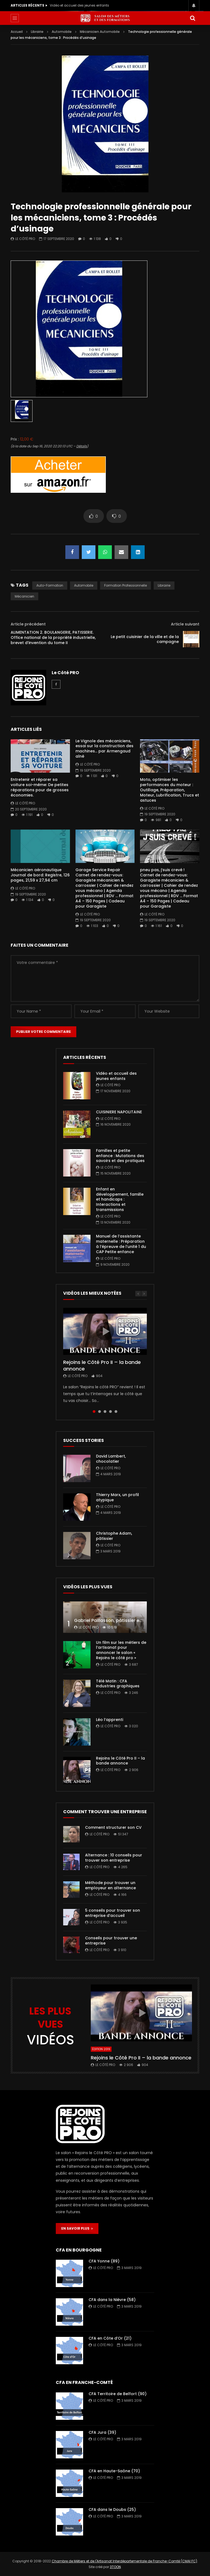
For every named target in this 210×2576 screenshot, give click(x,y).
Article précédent (28, 624)
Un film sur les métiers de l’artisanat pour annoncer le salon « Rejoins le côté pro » (121, 1650)
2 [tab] (99, 1411)
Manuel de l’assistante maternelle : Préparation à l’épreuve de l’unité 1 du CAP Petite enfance (121, 1243)
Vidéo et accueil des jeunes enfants (79, 5)
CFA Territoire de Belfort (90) (118, 2394)
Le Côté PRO (25, 238)
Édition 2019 (101, 2049)
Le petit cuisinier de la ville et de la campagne (145, 639)
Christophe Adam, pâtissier (114, 1536)
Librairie (37, 31)
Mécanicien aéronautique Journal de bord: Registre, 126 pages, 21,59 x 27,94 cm (40, 875)
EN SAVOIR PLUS (77, 2228)
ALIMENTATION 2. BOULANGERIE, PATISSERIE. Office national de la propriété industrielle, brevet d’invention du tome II (53, 637)
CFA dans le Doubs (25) (112, 2509)
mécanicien (24, 596)
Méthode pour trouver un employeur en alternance (110, 1885)
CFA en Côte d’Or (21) (110, 2338)
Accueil (17, 31)
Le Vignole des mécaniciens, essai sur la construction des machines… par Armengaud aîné (104, 748)
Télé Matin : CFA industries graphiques (117, 1683)
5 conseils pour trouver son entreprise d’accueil (112, 1913)
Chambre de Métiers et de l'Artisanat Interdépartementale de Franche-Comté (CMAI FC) (124, 2561)
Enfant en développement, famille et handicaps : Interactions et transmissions (120, 1199)
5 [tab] (116, 1411)
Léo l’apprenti (109, 1719)
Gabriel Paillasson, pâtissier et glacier (116, 1620)
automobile (83, 585)
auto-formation (49, 585)
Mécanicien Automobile (100, 31)
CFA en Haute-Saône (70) (114, 2471)
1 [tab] (94, 1411)
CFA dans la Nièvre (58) (112, 2299)
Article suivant (185, 624)
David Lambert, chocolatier (111, 1458)
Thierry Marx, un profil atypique (117, 1497)
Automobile (62, 31)
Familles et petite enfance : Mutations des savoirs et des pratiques (120, 1156)
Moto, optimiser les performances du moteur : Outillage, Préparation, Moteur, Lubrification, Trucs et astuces (169, 790)
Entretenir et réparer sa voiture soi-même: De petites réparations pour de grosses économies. (40, 787)
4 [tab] (110, 1411)
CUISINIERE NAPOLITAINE (119, 1112)
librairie (164, 585)
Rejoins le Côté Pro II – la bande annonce (102, 1365)
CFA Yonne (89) (104, 2261)
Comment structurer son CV (113, 1827)
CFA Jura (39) (102, 2432)
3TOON (115, 2567)
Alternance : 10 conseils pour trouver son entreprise (113, 1857)
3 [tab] (105, 1411)
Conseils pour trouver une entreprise (111, 1940)
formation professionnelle (125, 585)
